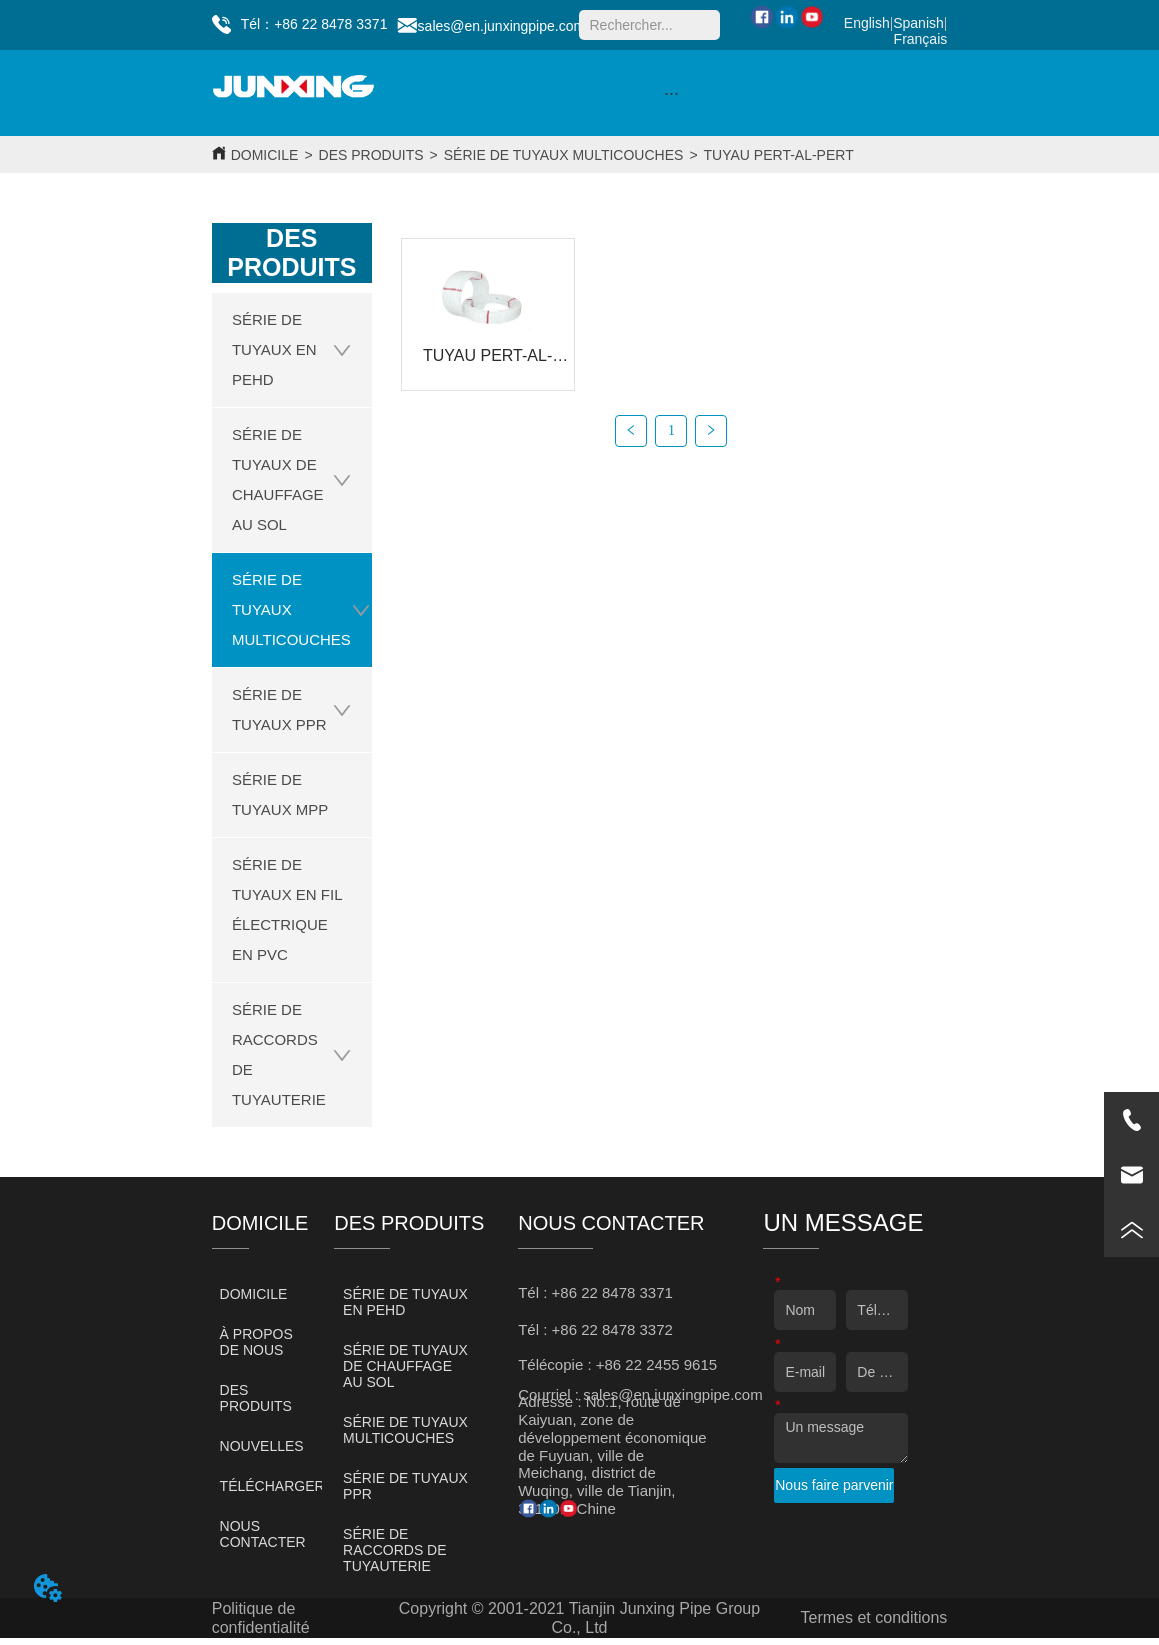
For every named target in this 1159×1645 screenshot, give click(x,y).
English (867, 23)
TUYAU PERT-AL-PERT (779, 155)
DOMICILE (265, 155)
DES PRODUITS (371, 155)
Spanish (918, 23)
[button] (671, 93)
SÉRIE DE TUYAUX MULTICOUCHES (564, 155)
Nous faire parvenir (834, 1485)
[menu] (672, 93)
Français (921, 39)
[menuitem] (672, 93)
